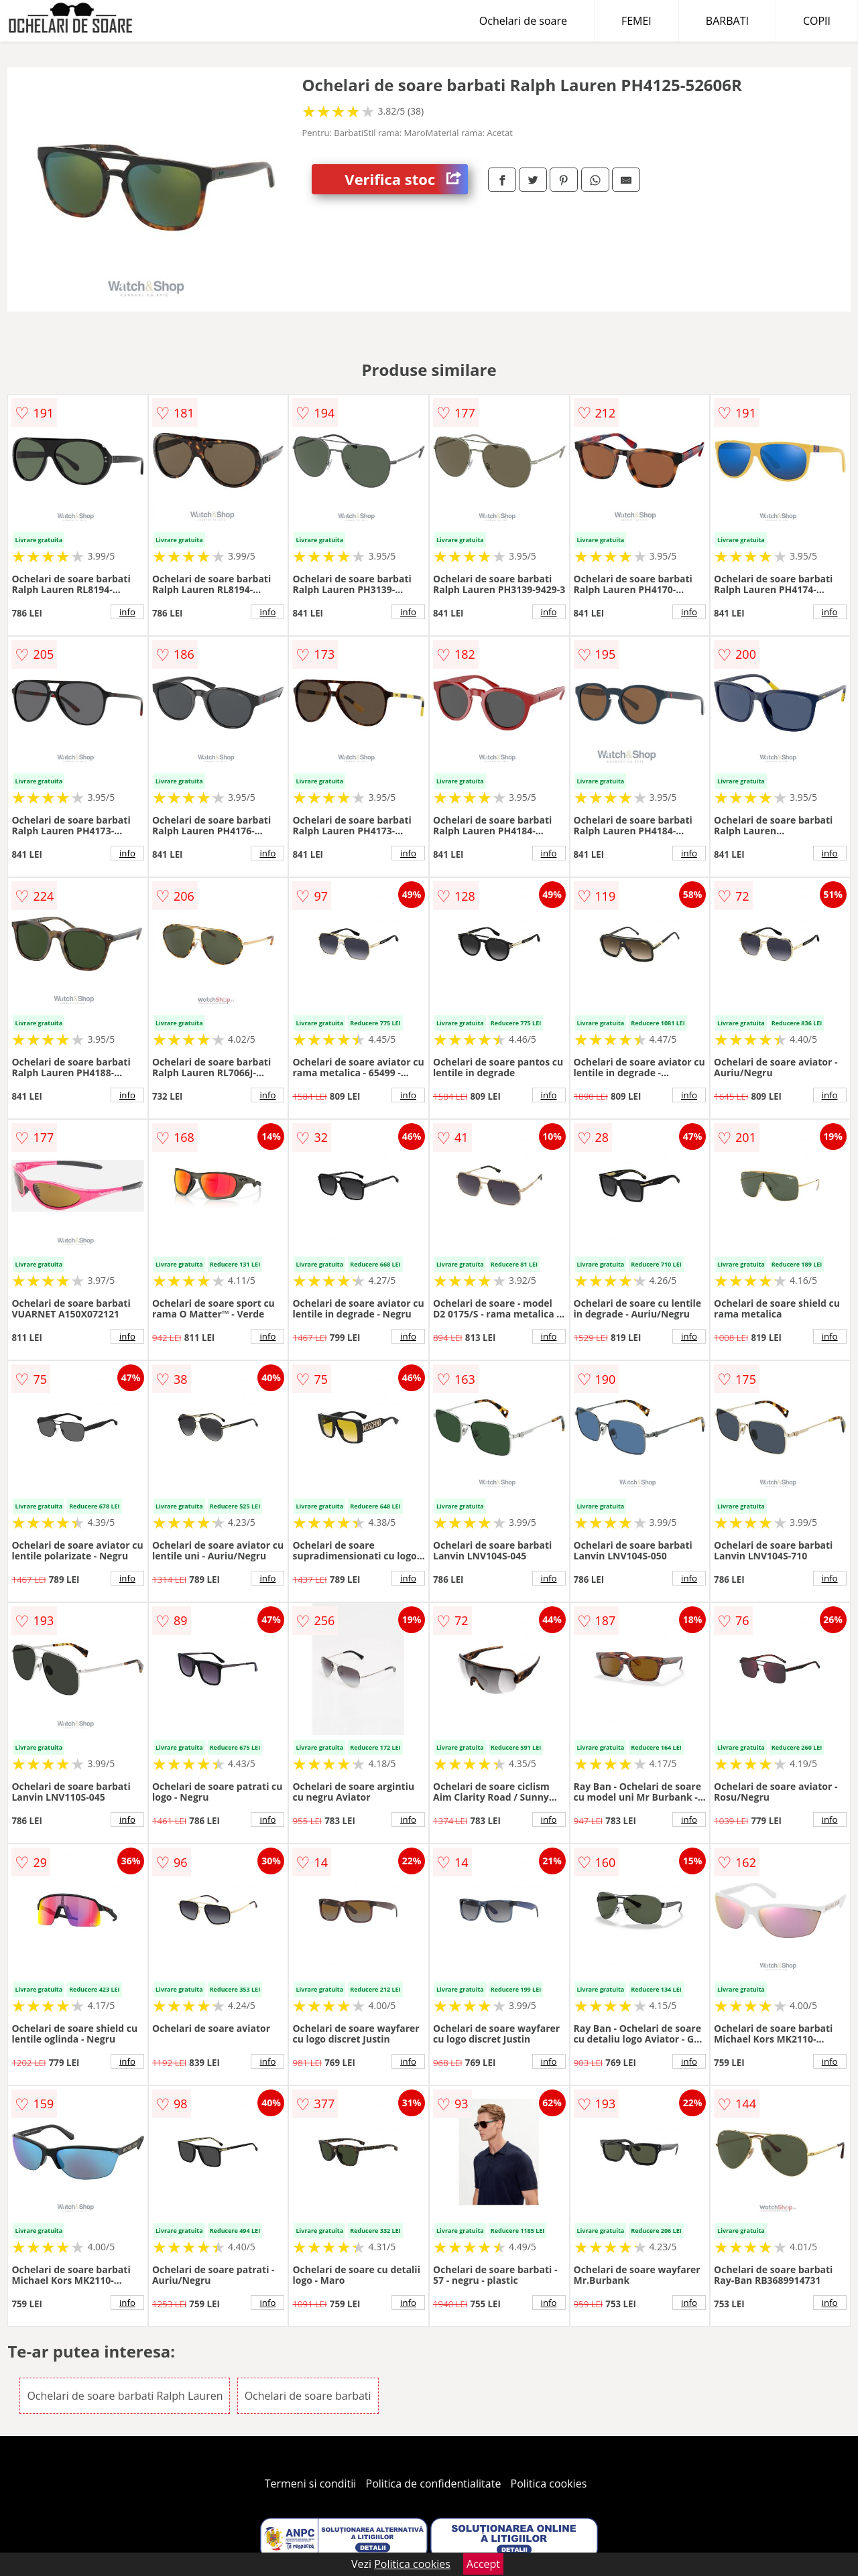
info (127, 612)
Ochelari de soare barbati (308, 2395)
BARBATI (727, 20)
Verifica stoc (406, 179)
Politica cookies (549, 2483)
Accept (483, 2564)
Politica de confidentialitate (433, 2483)
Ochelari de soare (523, 20)
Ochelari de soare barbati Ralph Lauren (125, 2395)
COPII (817, 20)
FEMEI (636, 20)
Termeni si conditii (311, 2483)
